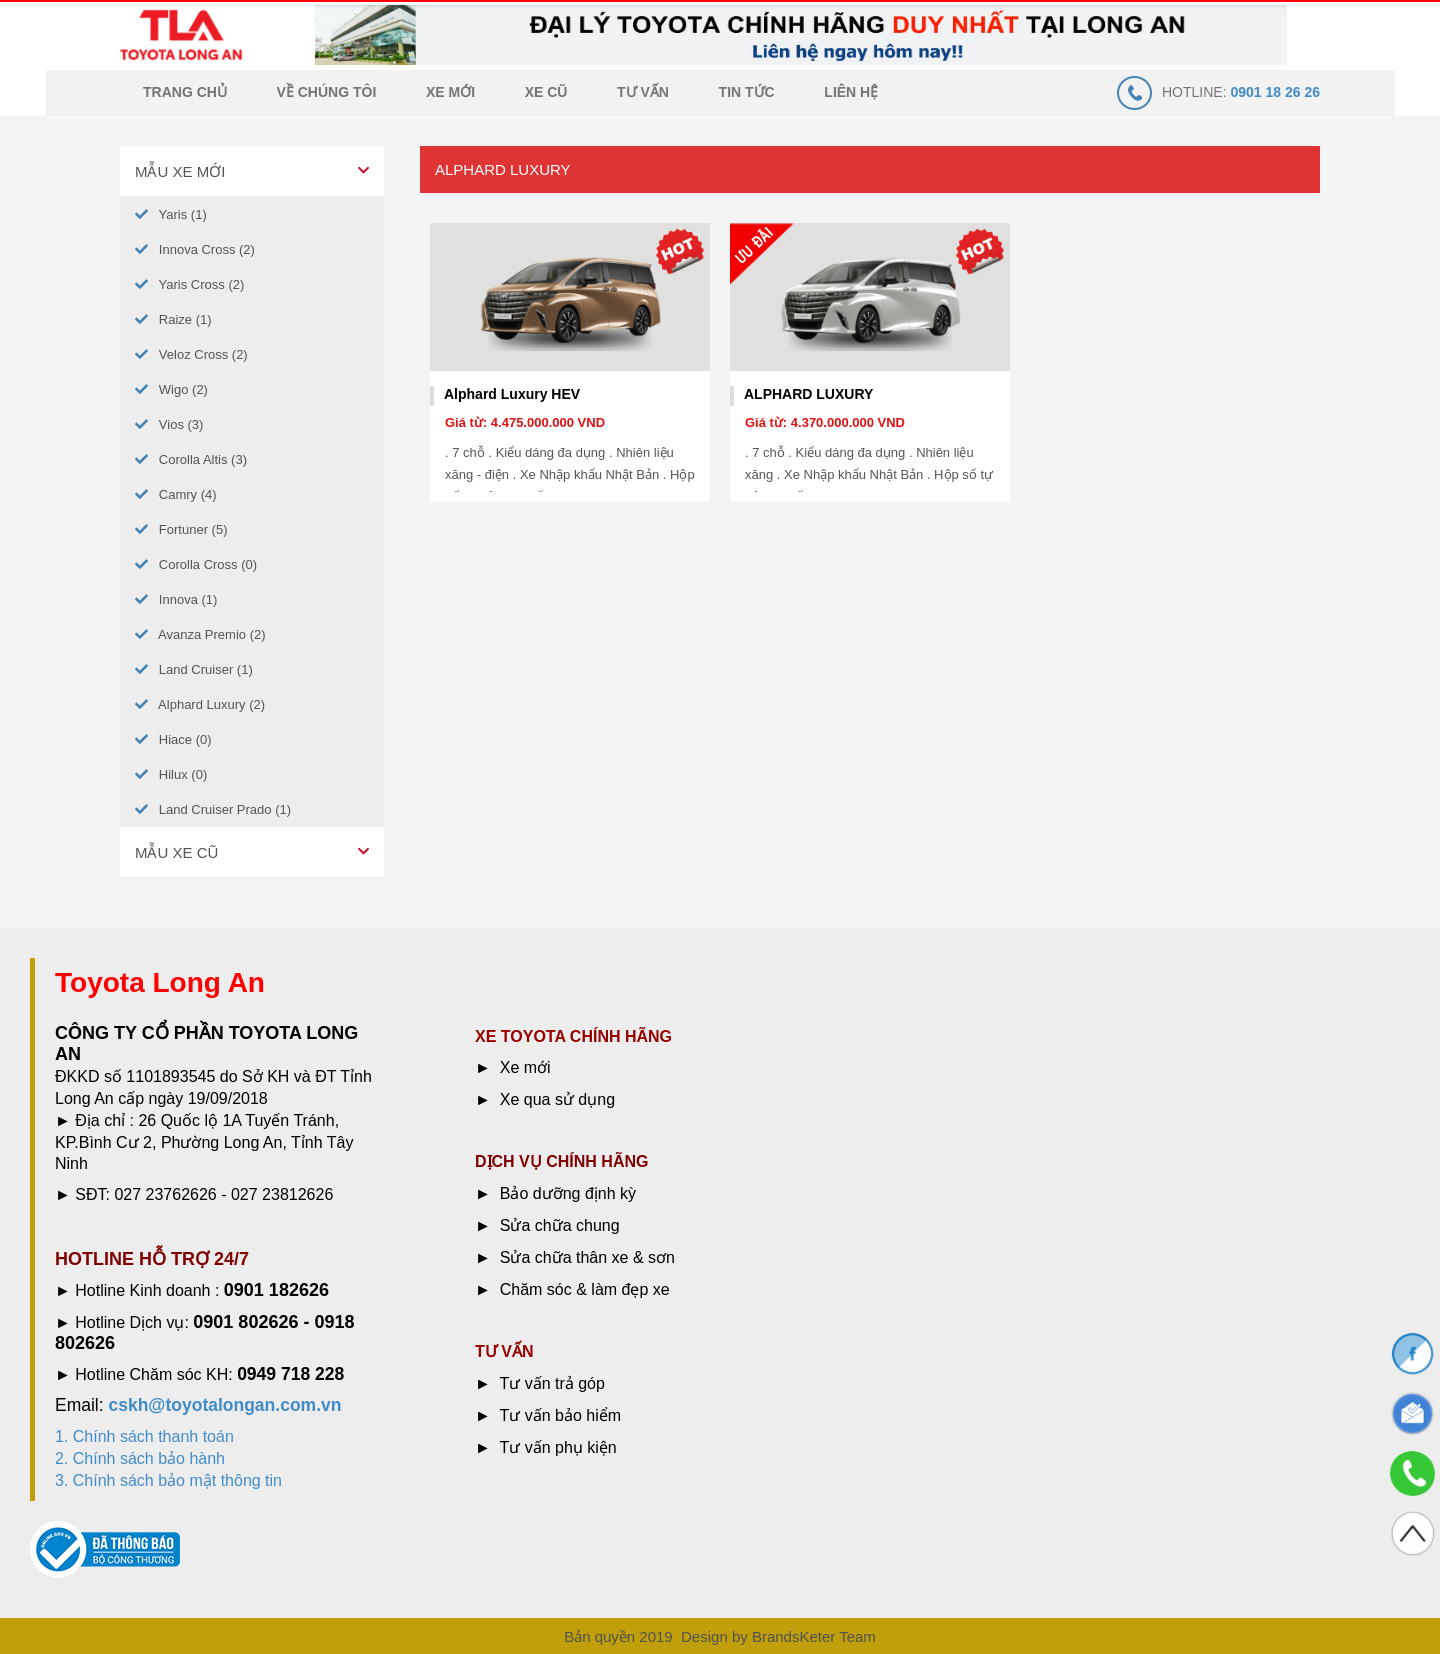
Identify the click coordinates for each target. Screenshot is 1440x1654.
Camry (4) (176, 494)
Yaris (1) (171, 214)
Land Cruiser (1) (194, 669)
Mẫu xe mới (180, 171)
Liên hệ (851, 92)
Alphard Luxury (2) (200, 704)
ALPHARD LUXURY (808, 394)
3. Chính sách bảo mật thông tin (168, 1480)
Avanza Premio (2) (200, 634)
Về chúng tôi (327, 92)
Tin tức (747, 92)
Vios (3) (169, 424)
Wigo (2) (171, 389)
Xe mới (450, 92)
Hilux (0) (171, 774)
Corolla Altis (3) (191, 459)
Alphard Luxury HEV (512, 394)
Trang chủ (185, 92)
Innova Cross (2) (195, 249)
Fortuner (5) (181, 529)
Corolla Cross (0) (196, 564)
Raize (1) (173, 319)
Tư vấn (643, 92)
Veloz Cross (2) (191, 354)
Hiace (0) (173, 739)
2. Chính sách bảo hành (140, 1458)
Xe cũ (546, 92)
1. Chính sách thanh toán (144, 1436)
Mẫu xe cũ (176, 852)
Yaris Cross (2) (189, 284)
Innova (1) (176, 599)
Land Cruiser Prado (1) (213, 809)
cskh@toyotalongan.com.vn (224, 1405)
